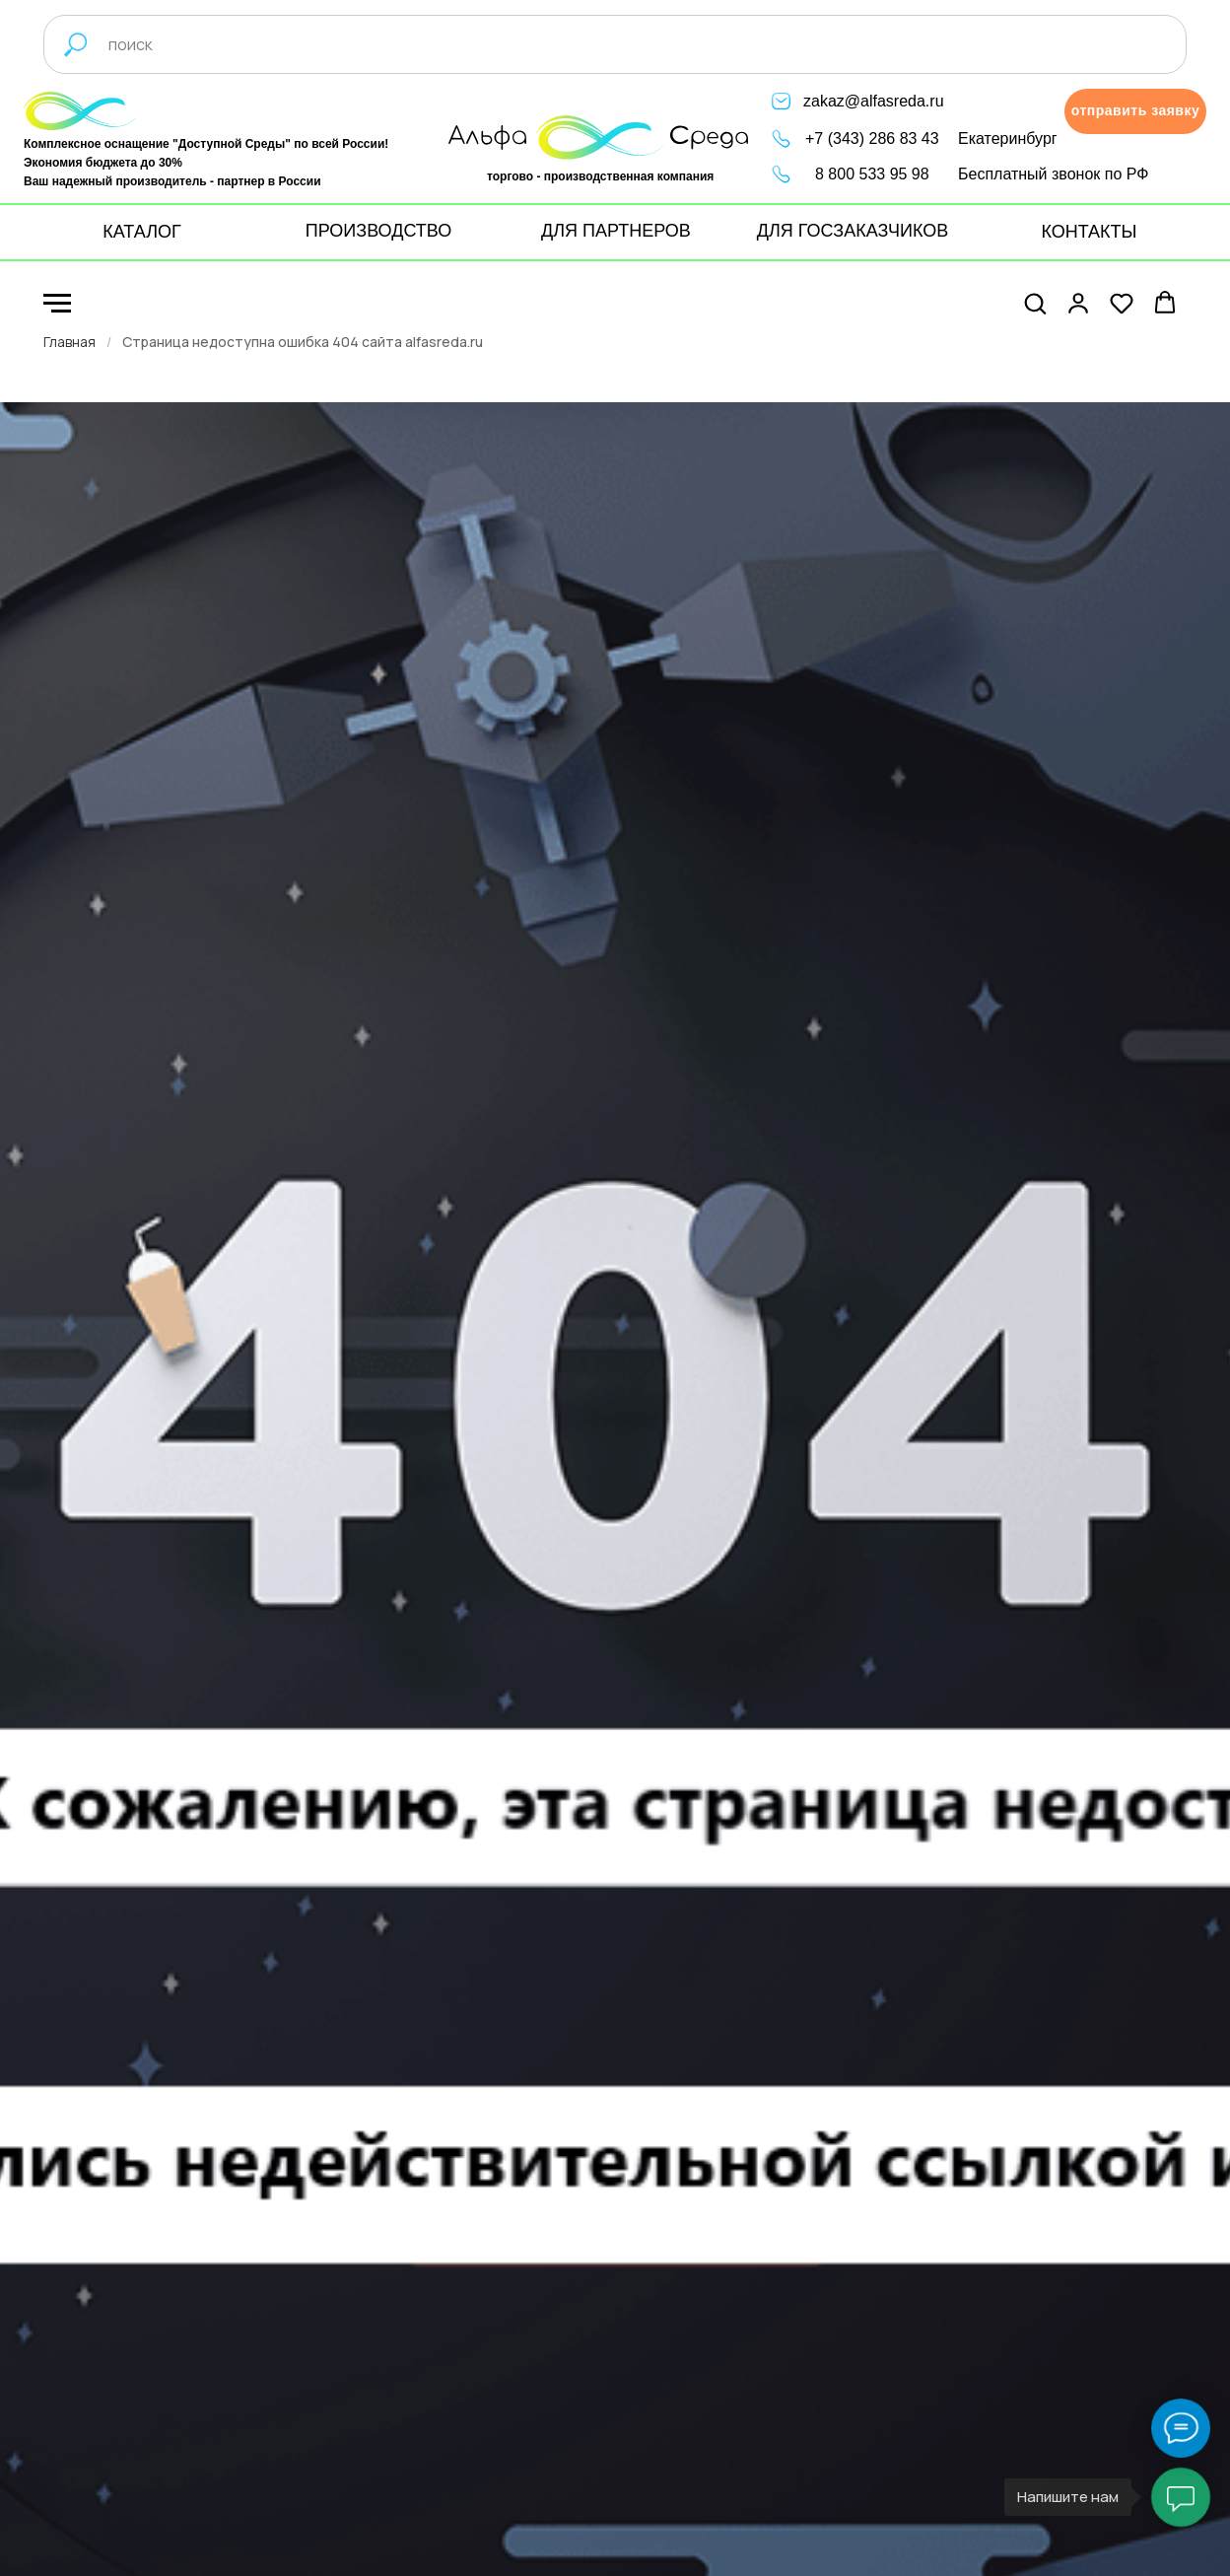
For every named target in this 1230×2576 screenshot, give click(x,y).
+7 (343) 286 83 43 (872, 138)
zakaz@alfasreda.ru (873, 101)
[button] (1135, 111)
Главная (69, 341)
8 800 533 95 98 (872, 174)
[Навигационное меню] (57, 303)
